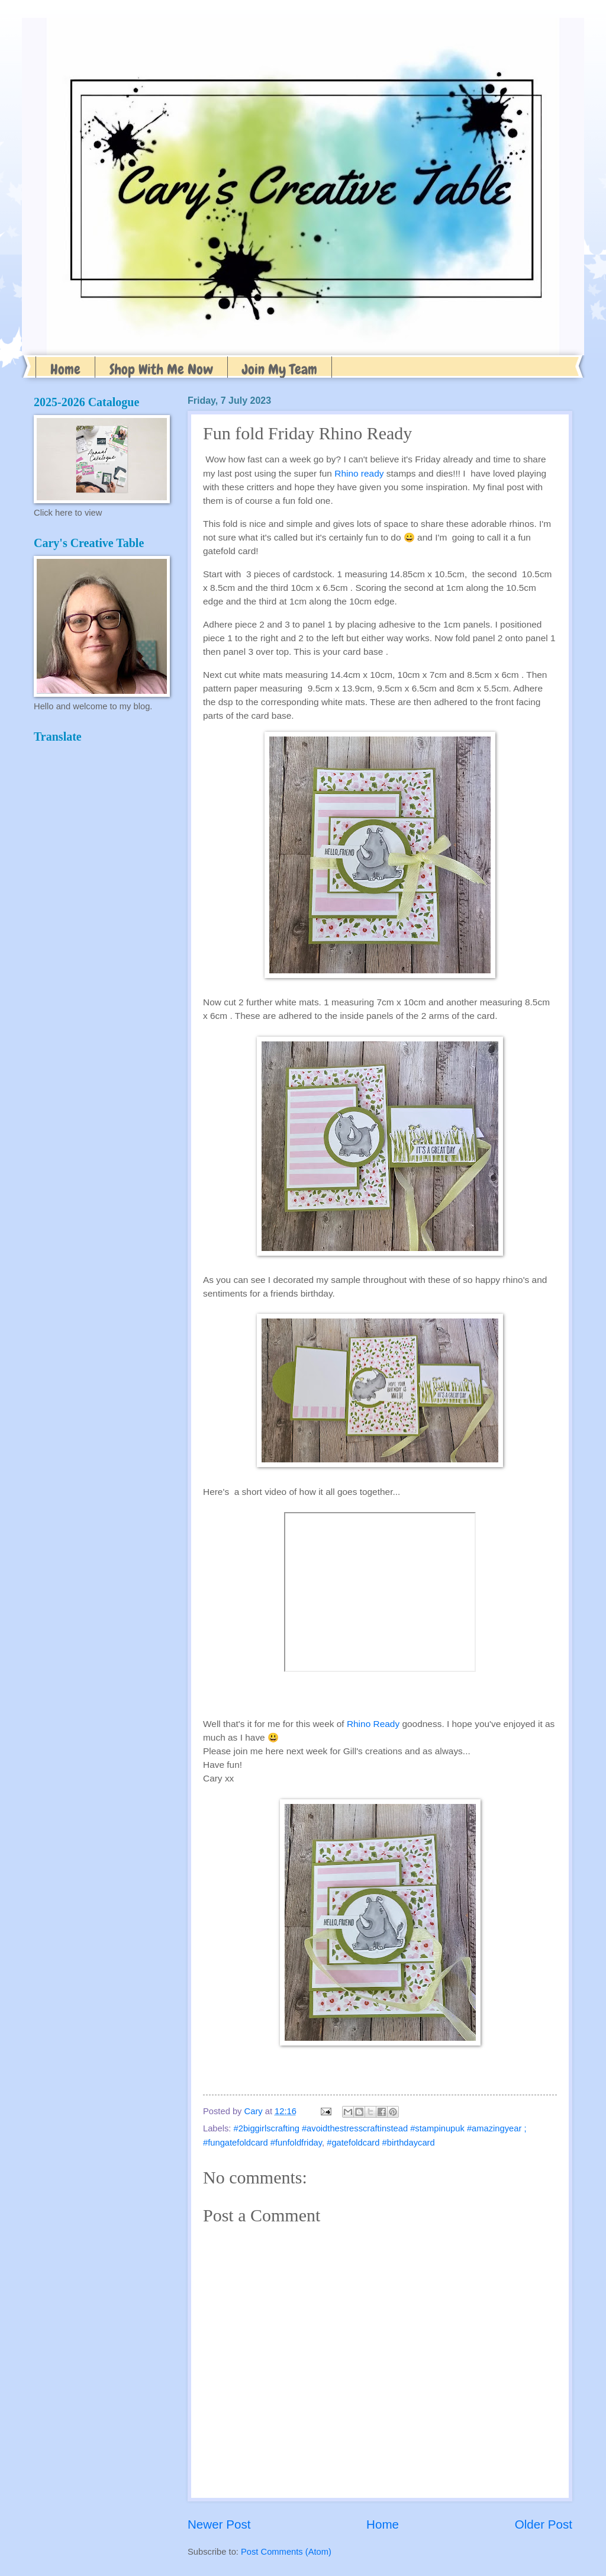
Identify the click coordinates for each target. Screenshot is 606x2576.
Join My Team (279, 369)
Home (65, 369)
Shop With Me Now (161, 369)
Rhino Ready (373, 1724)
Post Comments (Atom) (286, 2551)
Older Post (543, 2524)
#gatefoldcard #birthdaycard (380, 2142)
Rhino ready (358, 473)
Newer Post (219, 2524)
